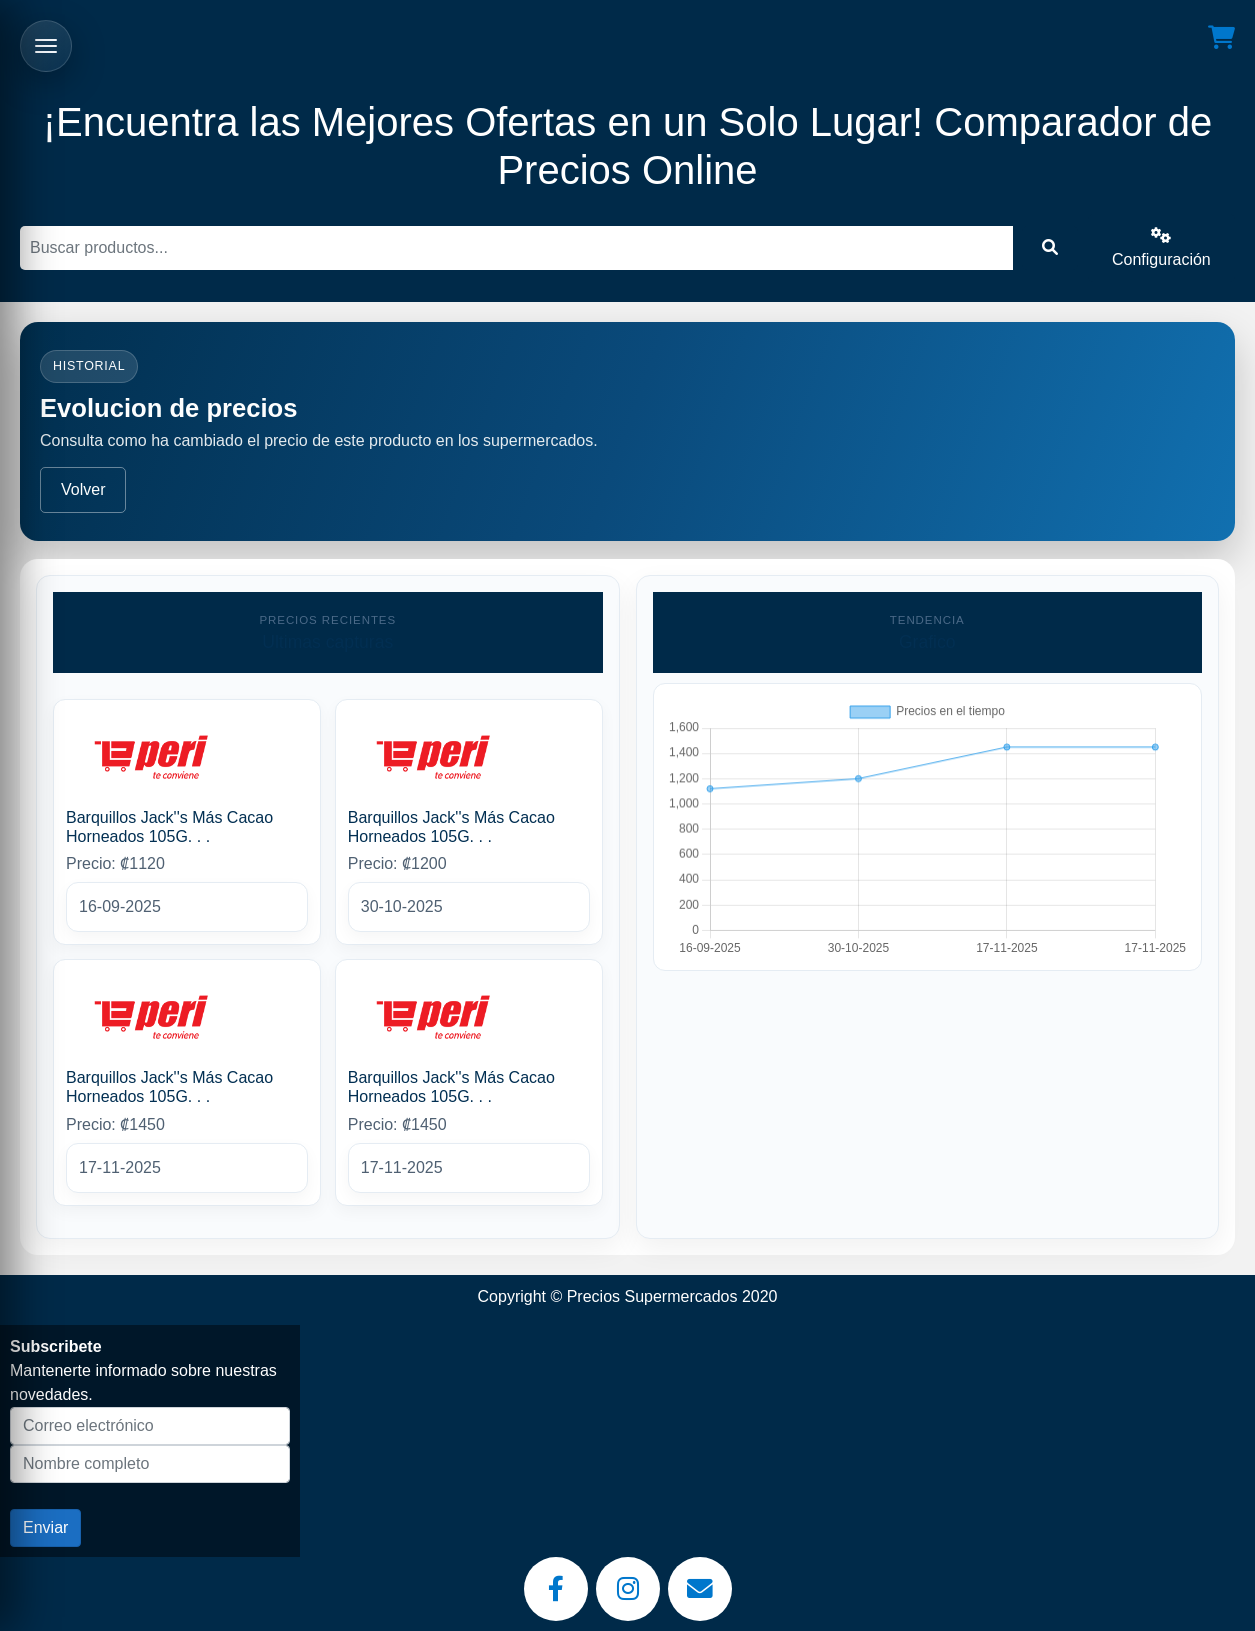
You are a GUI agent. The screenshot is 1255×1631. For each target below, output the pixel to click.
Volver (83, 489)
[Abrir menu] (46, 46)
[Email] (700, 1589)
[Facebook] (556, 1589)
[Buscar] (516, 248)
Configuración (1161, 247)
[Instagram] (628, 1589)
